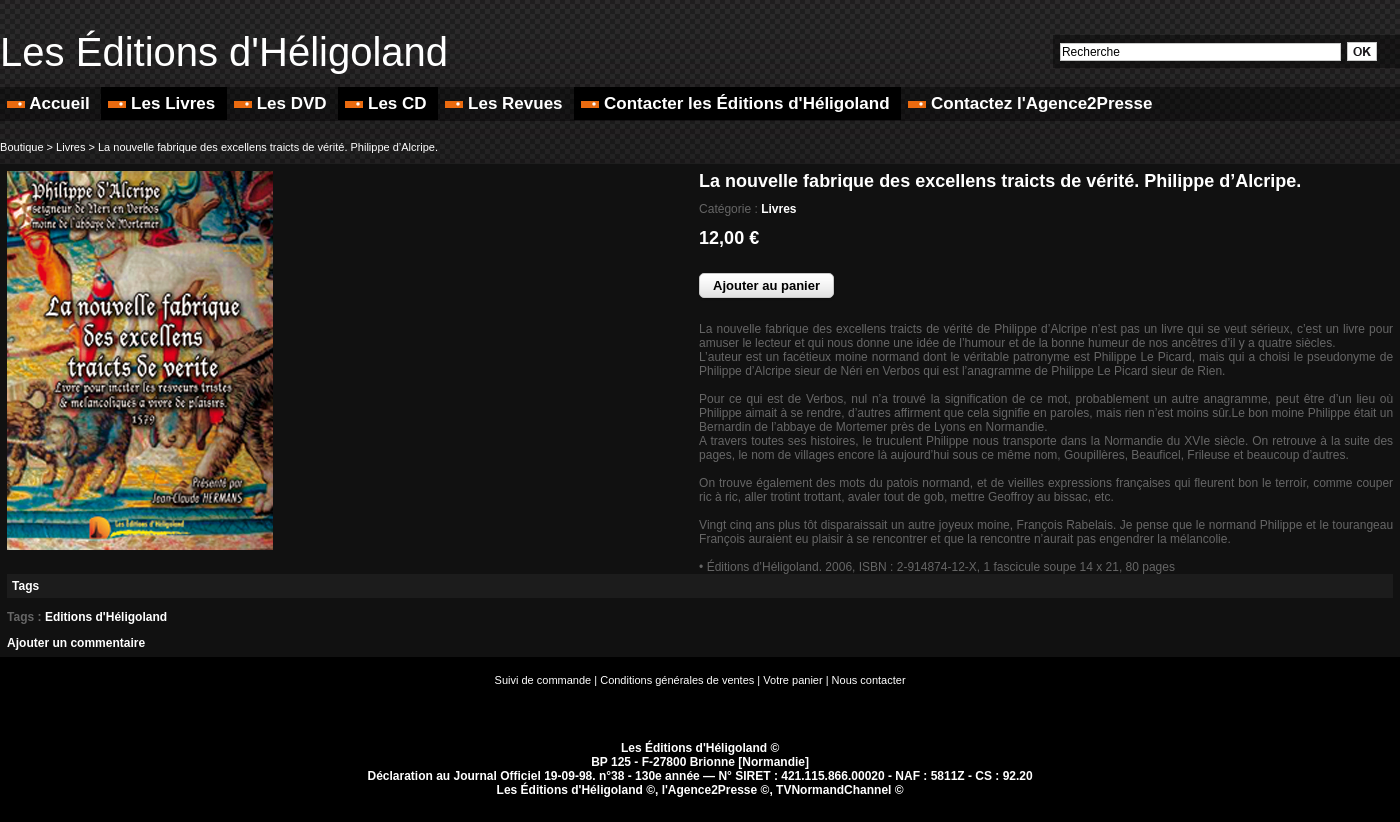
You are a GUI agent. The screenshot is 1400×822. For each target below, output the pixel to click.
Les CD (388, 103)
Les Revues (506, 103)
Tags (25, 586)
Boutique (21, 147)
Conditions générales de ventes (677, 680)
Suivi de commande (543, 680)
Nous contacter (869, 680)
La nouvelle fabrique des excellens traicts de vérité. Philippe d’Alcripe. (268, 147)
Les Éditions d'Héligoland (224, 52)
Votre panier (792, 680)
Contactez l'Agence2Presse (1030, 103)
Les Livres (164, 103)
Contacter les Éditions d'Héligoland (737, 103)
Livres (70, 147)
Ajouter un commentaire (76, 643)
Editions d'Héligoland (106, 617)
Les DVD (282, 103)
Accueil (50, 103)
